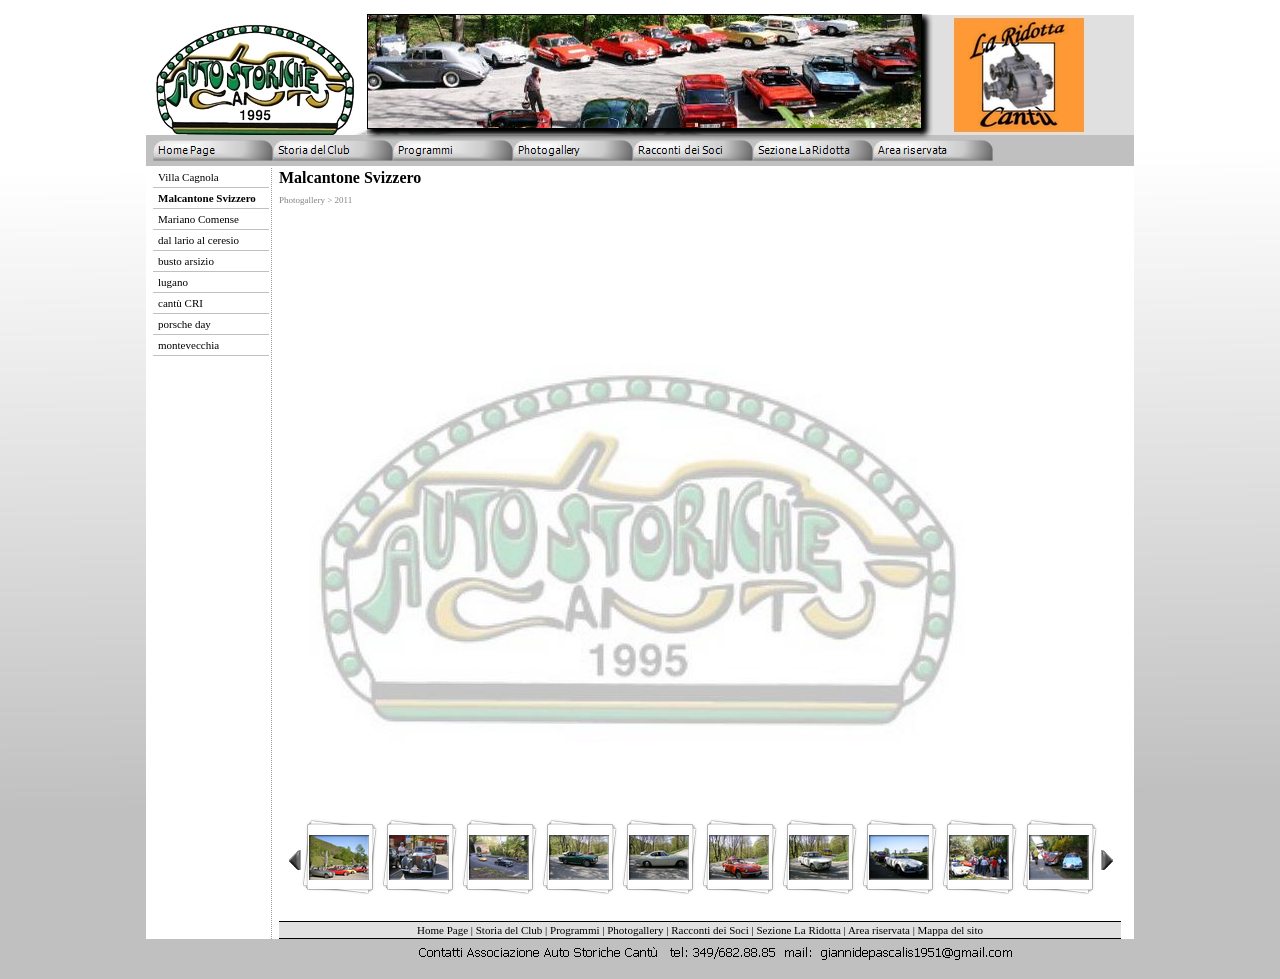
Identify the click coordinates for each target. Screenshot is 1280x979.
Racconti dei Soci (710, 930)
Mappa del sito (950, 930)
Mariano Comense (198, 219)
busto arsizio (186, 261)
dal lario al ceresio (198, 240)
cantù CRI (180, 303)
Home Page (442, 930)
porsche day (184, 324)
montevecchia (188, 345)
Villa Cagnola (188, 177)
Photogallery (635, 930)
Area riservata (879, 930)
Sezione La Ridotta (798, 930)
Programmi (575, 930)
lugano (173, 282)
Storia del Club (509, 930)
